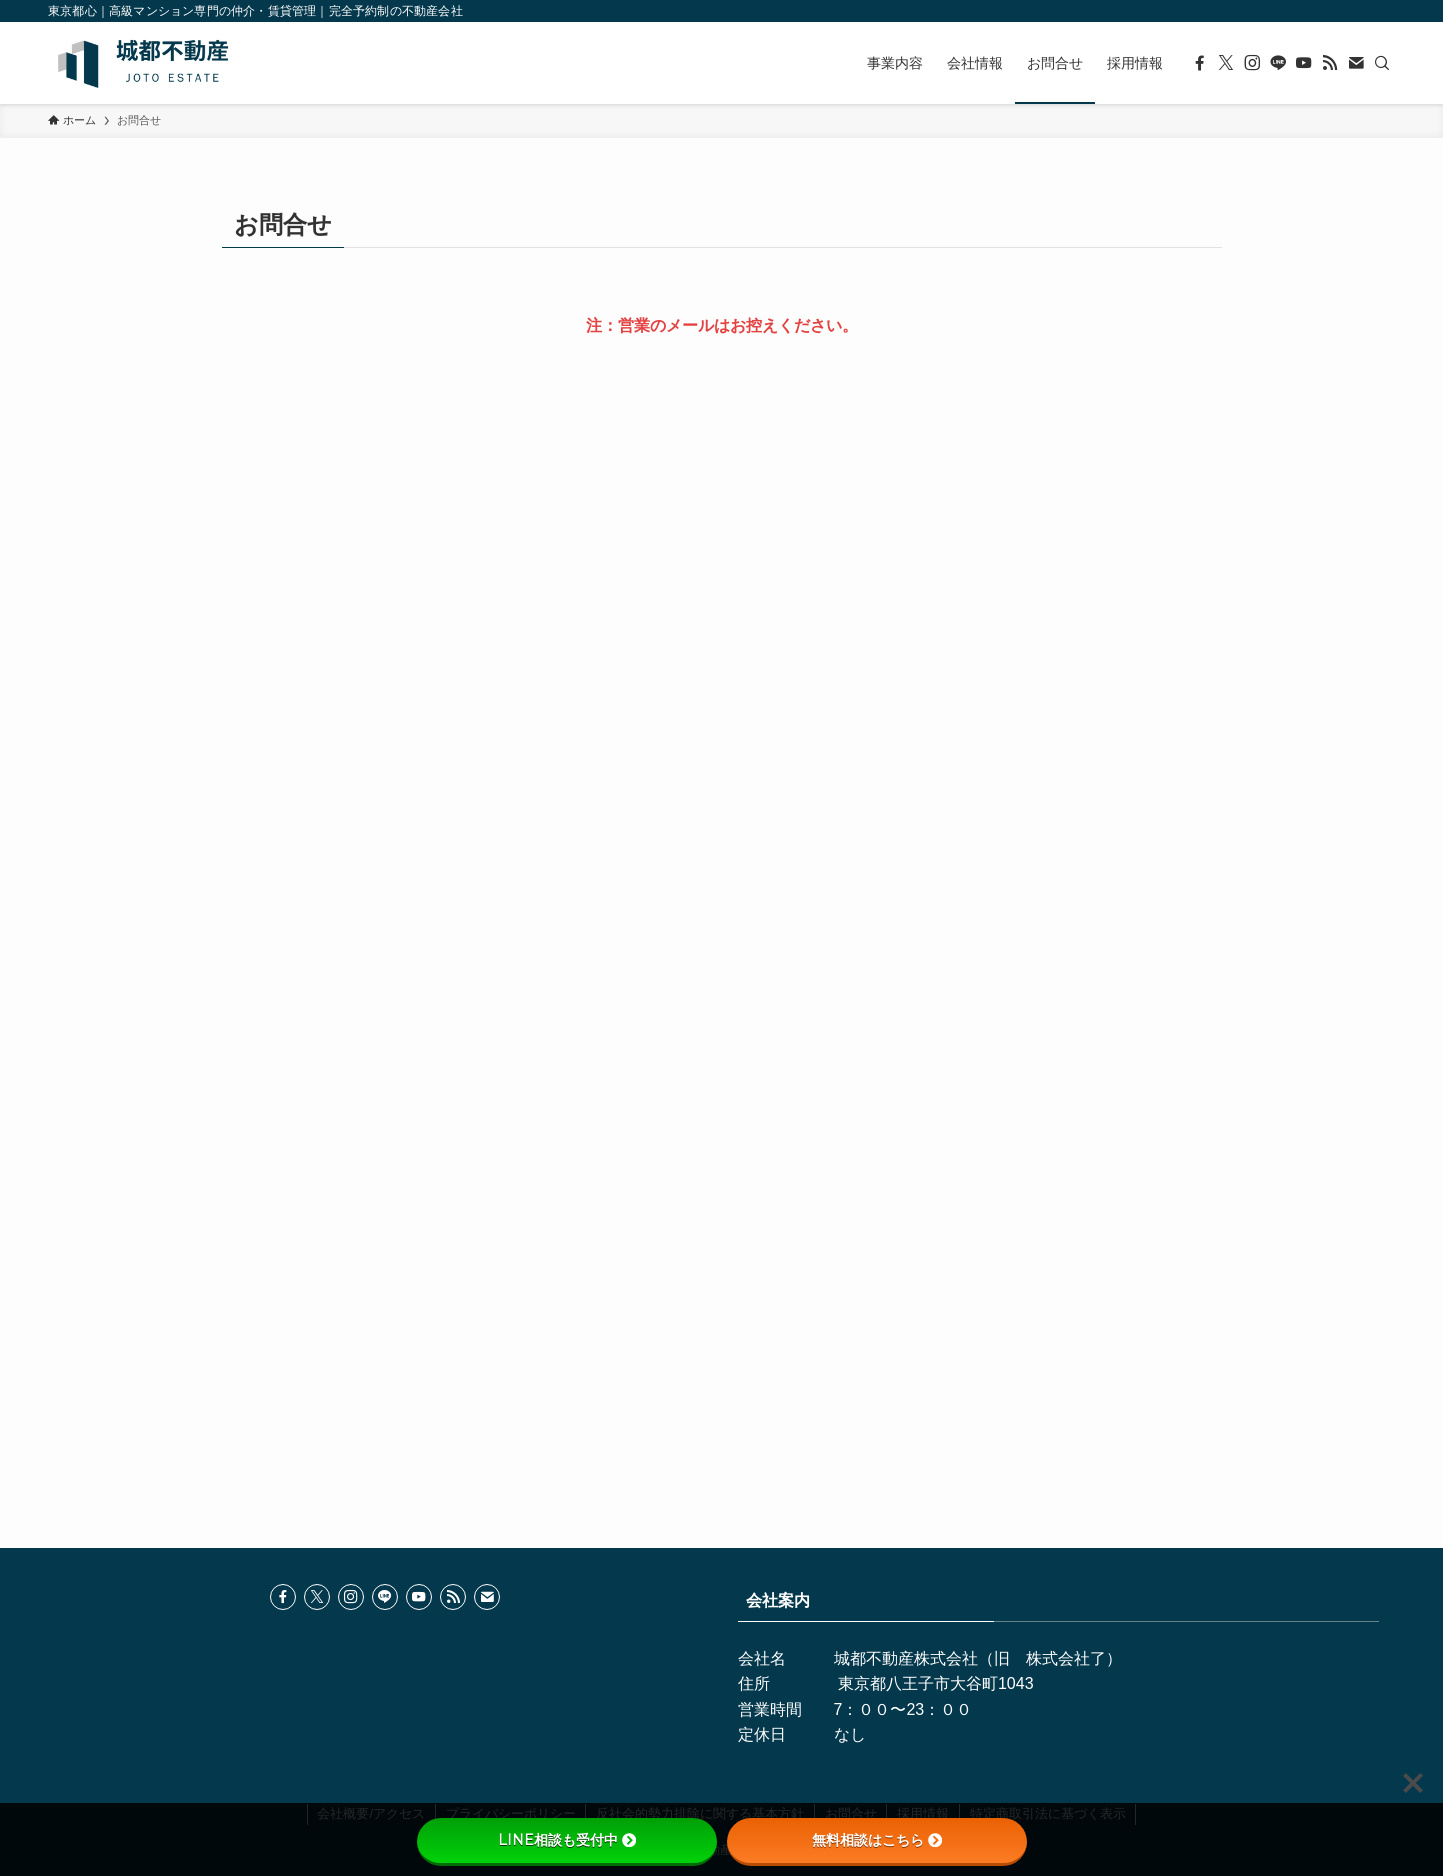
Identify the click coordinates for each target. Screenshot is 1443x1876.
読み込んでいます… (722, 846)
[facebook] (1200, 63)
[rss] (1330, 63)
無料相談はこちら (877, 1840)
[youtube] (1304, 63)
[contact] (1356, 63)
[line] (1278, 63)
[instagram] (1252, 63)
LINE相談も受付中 (567, 1840)
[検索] (1382, 63)
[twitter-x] (1226, 63)
